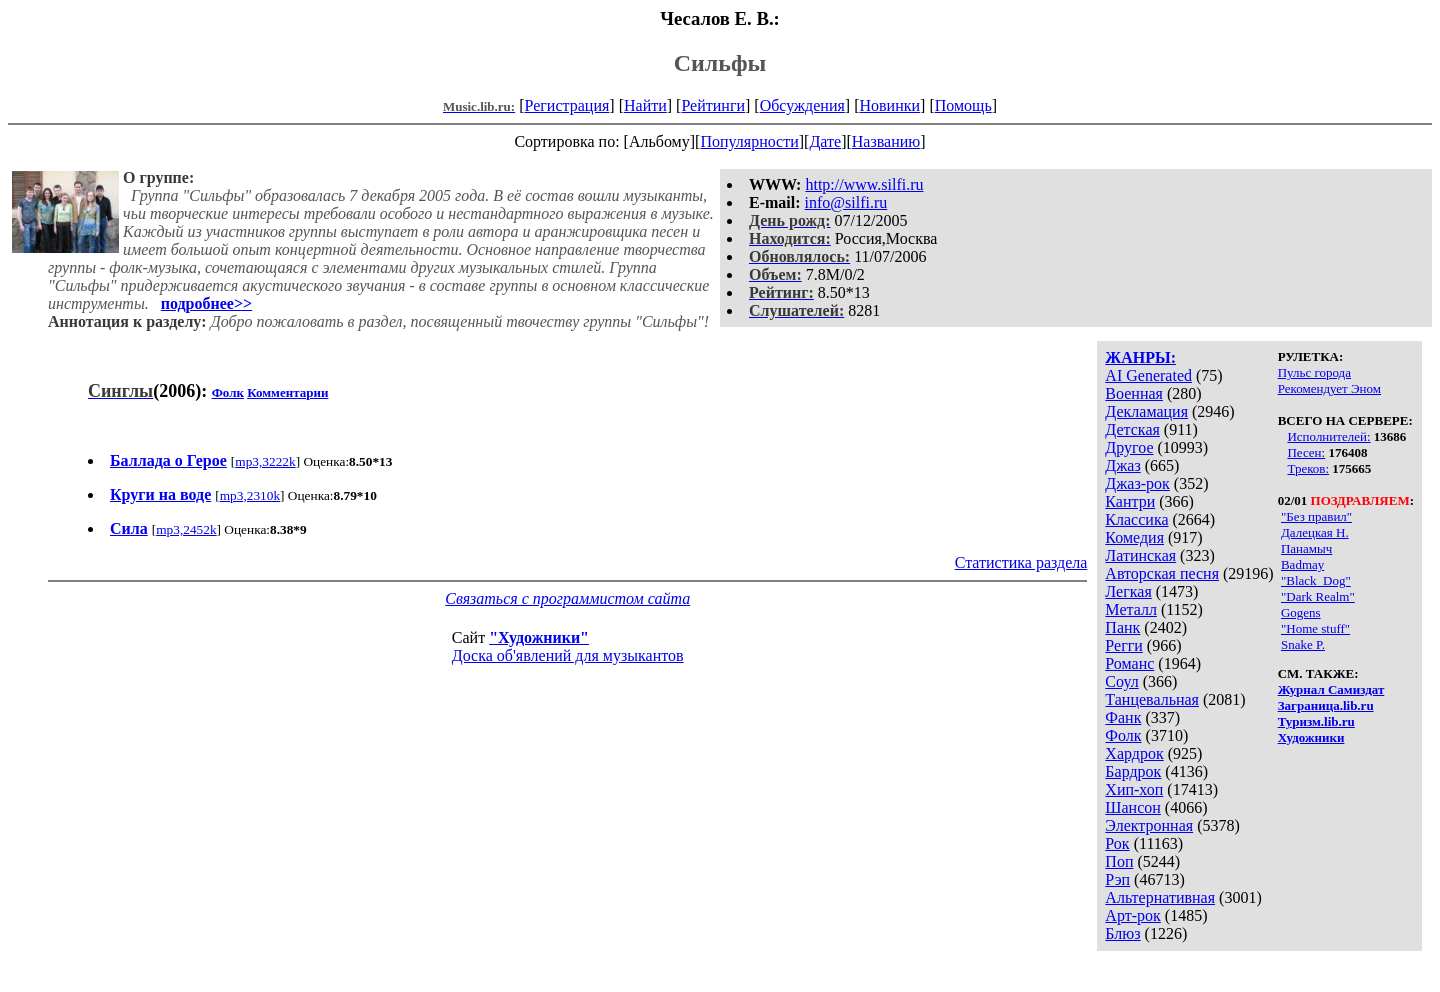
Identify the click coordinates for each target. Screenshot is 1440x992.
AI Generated (1148, 375)
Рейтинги (713, 105)
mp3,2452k (186, 529)
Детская (1132, 429)
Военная (1134, 393)
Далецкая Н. (1315, 532)
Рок (1117, 843)
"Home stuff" (1315, 628)
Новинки (889, 105)
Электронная (1149, 825)
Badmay (1302, 564)
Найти (645, 105)
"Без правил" (1316, 516)
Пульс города (1314, 372)
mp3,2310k (250, 495)
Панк (1122, 627)
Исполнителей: (1328, 436)
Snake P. (1303, 644)
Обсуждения (802, 105)
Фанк (1123, 717)
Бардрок (1133, 771)
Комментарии (287, 392)
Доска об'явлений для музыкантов (568, 655)
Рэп (1117, 879)
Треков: (1308, 468)
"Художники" (539, 637)
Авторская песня (1162, 573)
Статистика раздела (1021, 562)
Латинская (1140, 555)
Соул (1121, 681)
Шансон (1132, 807)
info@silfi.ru (846, 202)
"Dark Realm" (1318, 596)
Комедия (1134, 537)
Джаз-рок (1137, 483)
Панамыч (1306, 548)
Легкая (1128, 591)
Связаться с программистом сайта (567, 598)
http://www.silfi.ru (864, 184)
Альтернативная (1160, 897)
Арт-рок (1132, 915)
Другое (1129, 447)
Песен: (1306, 452)
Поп (1119, 861)
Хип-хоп (1134, 789)
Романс (1129, 663)
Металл (1131, 609)
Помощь (963, 105)
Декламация (1146, 411)
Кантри (1130, 501)
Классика (1136, 519)
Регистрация (567, 105)
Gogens (1301, 612)
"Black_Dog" (1316, 580)
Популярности (749, 141)
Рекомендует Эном (1329, 388)
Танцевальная (1152, 699)
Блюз (1122, 933)
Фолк (1123, 735)
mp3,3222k (265, 461)
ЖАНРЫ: (1140, 357)
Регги (1123, 645)
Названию (886, 141)
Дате (825, 141)
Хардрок (1134, 753)
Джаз (1122, 465)
